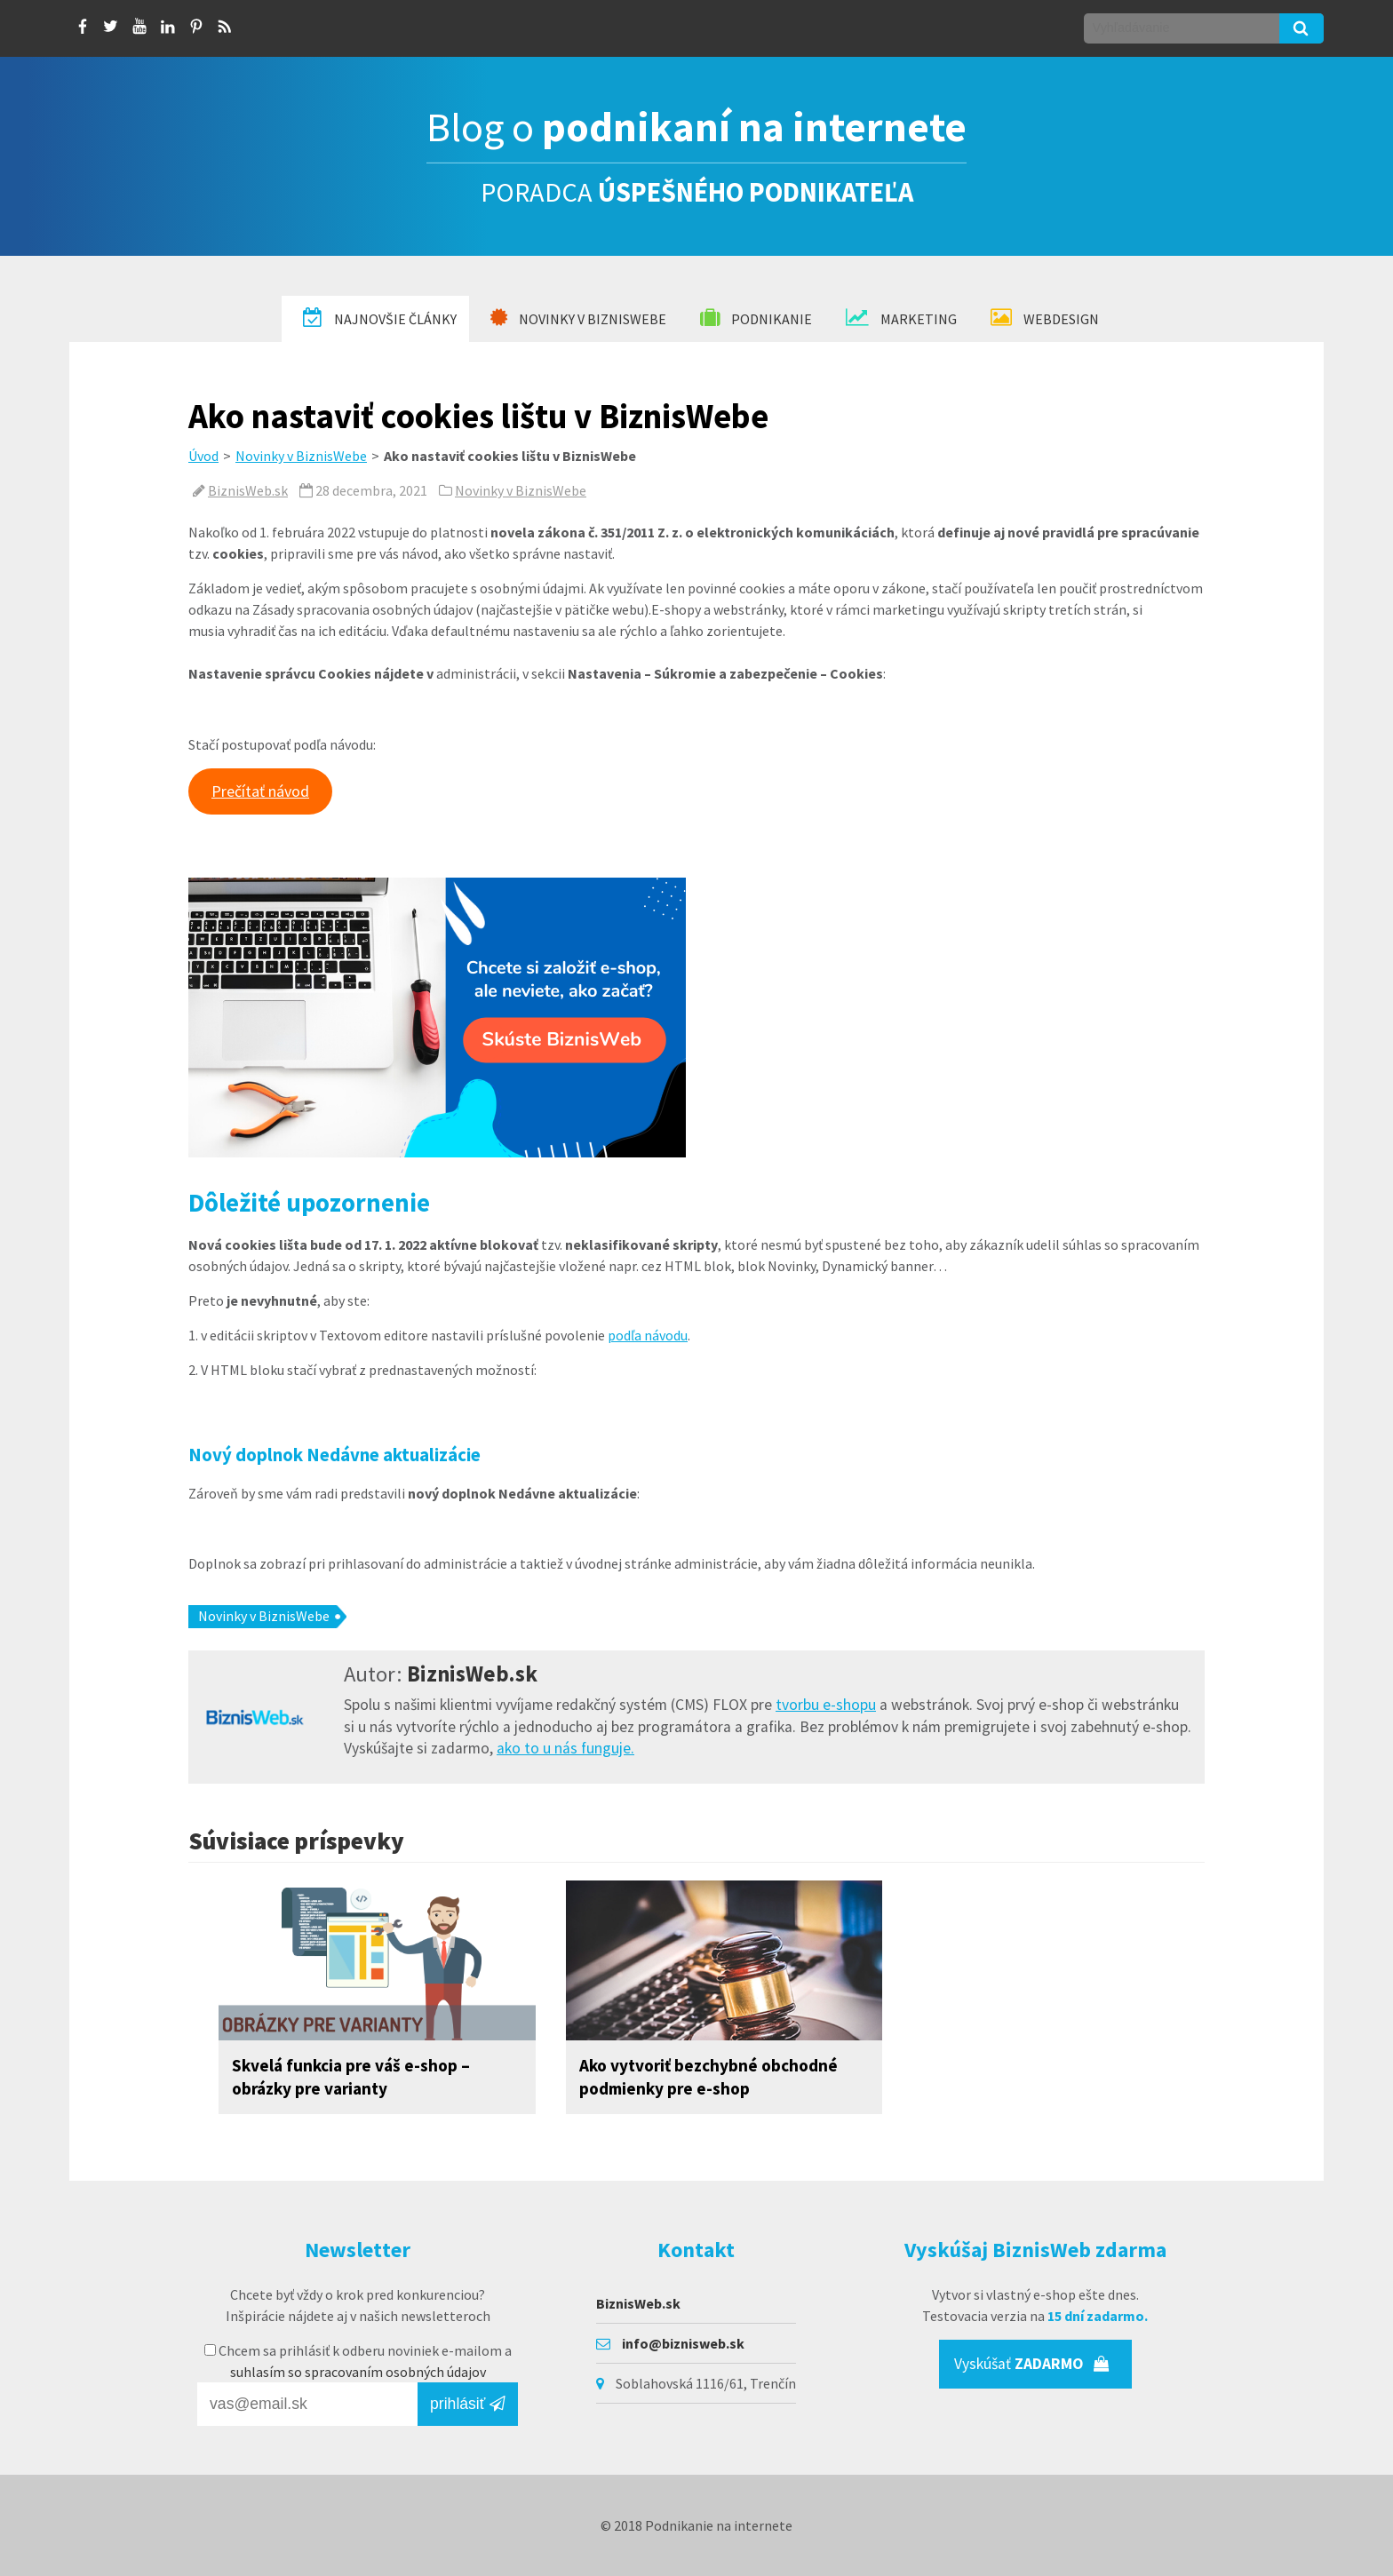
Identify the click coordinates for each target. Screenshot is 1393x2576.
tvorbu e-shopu (826, 1704)
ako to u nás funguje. (565, 1748)
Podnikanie (756, 318)
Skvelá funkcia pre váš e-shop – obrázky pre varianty (351, 2077)
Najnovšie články (380, 318)
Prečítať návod (260, 791)
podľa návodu (648, 1335)
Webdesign (1045, 318)
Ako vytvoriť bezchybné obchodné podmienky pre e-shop (708, 2077)
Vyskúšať (1032, 2363)
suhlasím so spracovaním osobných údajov (358, 2372)
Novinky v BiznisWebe (578, 318)
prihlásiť (467, 2404)
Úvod (203, 456)
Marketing (901, 318)
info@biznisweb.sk (683, 2343)
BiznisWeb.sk (248, 490)
